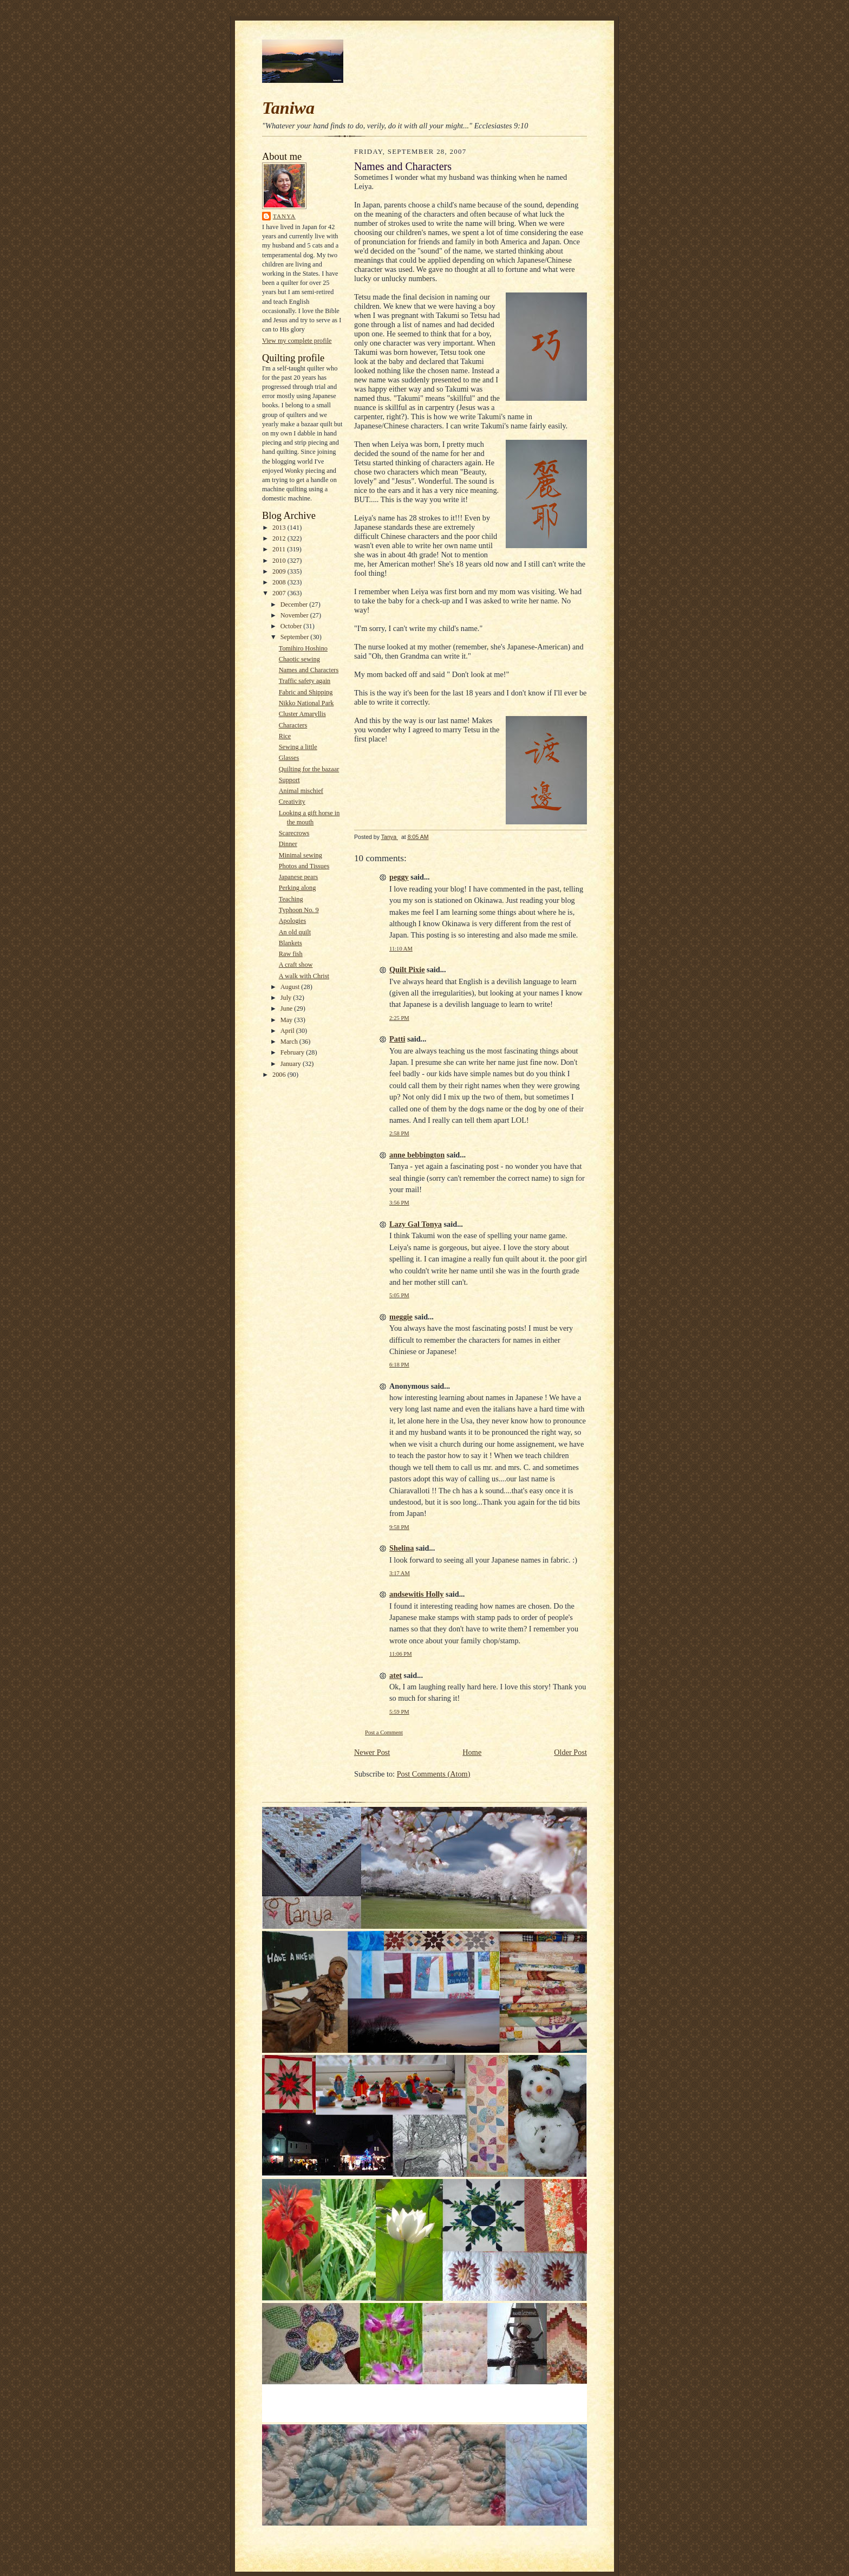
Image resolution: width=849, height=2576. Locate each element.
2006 (280, 1074)
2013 (280, 527)
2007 (280, 593)
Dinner (288, 844)
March (289, 1041)
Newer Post (372, 1752)
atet (395, 1675)
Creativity (292, 801)
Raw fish (291, 954)
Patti (397, 1039)
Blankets (290, 943)
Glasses (289, 758)
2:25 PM (399, 1018)
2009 (280, 571)
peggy (399, 877)
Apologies (292, 921)
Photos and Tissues (304, 866)
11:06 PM (400, 1654)
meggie (401, 1316)
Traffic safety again (305, 681)
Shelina (401, 1548)
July (286, 997)
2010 (280, 560)
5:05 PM (399, 1295)
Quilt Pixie (407, 969)
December (295, 604)
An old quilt (295, 932)
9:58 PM (399, 1527)
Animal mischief (301, 791)
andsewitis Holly (416, 1594)
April (288, 1031)
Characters (293, 725)
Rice (285, 736)
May (287, 1020)
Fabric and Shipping (306, 692)
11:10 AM (401, 949)
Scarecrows (294, 833)
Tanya (284, 216)
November (295, 615)
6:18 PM (399, 1365)
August (291, 987)
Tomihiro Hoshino (303, 648)
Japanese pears (298, 877)
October (292, 626)
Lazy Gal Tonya (415, 1224)
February (293, 1052)
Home (471, 1752)
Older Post (570, 1752)
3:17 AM (399, 1573)
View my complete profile (297, 340)
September (295, 637)
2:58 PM (399, 1133)
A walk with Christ (304, 976)
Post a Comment (384, 1732)
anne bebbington (417, 1154)
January (291, 1064)
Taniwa (288, 108)
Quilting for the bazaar (309, 769)
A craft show (296, 964)
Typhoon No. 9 (299, 910)
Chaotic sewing (299, 659)
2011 (279, 549)
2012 (280, 538)
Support (289, 780)
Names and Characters (308, 670)
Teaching (291, 899)
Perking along (297, 888)
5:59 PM (399, 1712)
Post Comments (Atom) (434, 1774)
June (287, 1008)
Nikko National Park (306, 703)
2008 (280, 582)
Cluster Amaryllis (302, 714)
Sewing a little (298, 747)
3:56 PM (399, 1203)
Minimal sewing (300, 855)
